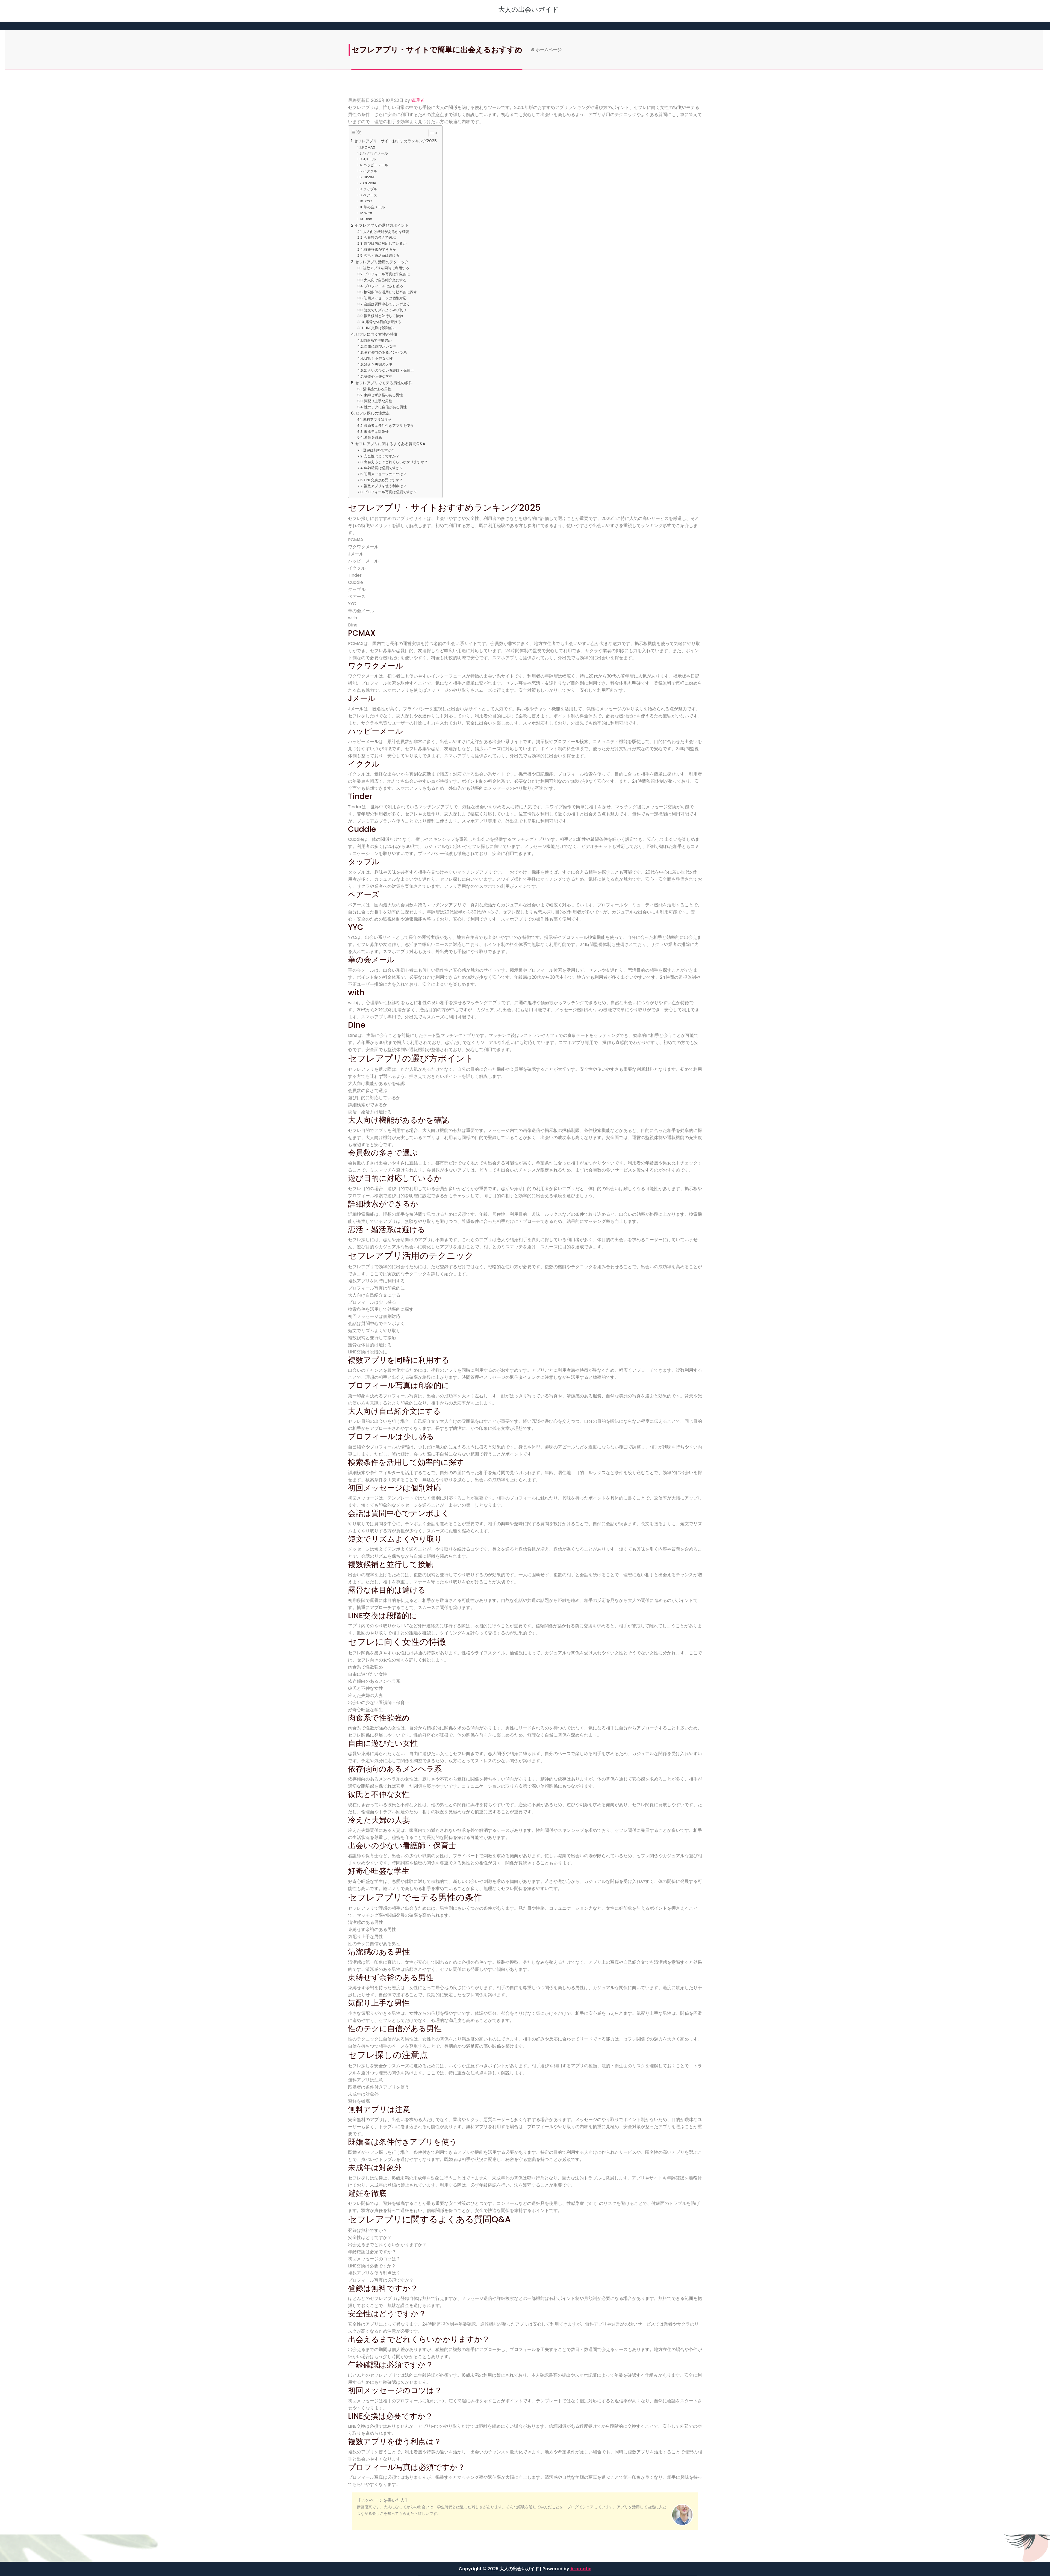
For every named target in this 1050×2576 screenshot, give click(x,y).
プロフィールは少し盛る (383, 286)
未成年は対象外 (376, 431)
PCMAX (368, 147)
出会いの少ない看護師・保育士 (389, 370)
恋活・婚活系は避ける (381, 255)
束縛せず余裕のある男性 (383, 395)
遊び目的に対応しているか (385, 243)
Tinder (368, 177)
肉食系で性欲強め (377, 340)
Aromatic (580, 2569)
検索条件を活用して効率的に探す (390, 292)
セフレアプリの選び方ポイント (382, 225)
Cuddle (369, 183)
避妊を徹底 (373, 437)
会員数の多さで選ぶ (380, 237)
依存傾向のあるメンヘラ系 (385, 352)
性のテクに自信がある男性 (385, 407)
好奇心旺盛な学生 (378, 376)
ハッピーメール (375, 165)
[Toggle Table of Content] (430, 133)
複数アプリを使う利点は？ (385, 486)
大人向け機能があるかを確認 (386, 231)
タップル (370, 189)
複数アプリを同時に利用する (386, 268)
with (368, 212)
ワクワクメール (375, 153)
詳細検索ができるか (380, 249)
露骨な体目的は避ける (383, 321)
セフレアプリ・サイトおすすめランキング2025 (395, 141)
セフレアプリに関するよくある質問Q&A (390, 443)
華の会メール (374, 207)
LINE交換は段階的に (380, 327)
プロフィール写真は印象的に (387, 274)
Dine (368, 218)
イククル (370, 171)
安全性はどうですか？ (381, 456)
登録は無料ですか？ (379, 450)
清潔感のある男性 (377, 389)
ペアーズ (370, 195)
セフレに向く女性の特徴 (376, 334)
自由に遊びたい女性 (380, 346)
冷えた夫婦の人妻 (378, 364)
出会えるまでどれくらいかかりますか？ (396, 462)
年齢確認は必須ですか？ (383, 468)
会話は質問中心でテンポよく (387, 304)
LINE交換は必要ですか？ (383, 480)
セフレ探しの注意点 (372, 413)
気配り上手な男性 (378, 401)
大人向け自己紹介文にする (385, 280)
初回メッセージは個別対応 (385, 298)
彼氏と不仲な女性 (378, 358)
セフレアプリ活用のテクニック (382, 262)
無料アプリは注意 (377, 419)
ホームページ (651, 50)
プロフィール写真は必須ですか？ (390, 492)
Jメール (369, 159)
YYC (368, 201)
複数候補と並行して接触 (383, 315)
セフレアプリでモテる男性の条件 (383, 383)
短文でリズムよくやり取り (385, 310)
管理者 (417, 100)
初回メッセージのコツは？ (385, 474)
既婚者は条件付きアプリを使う (389, 425)
